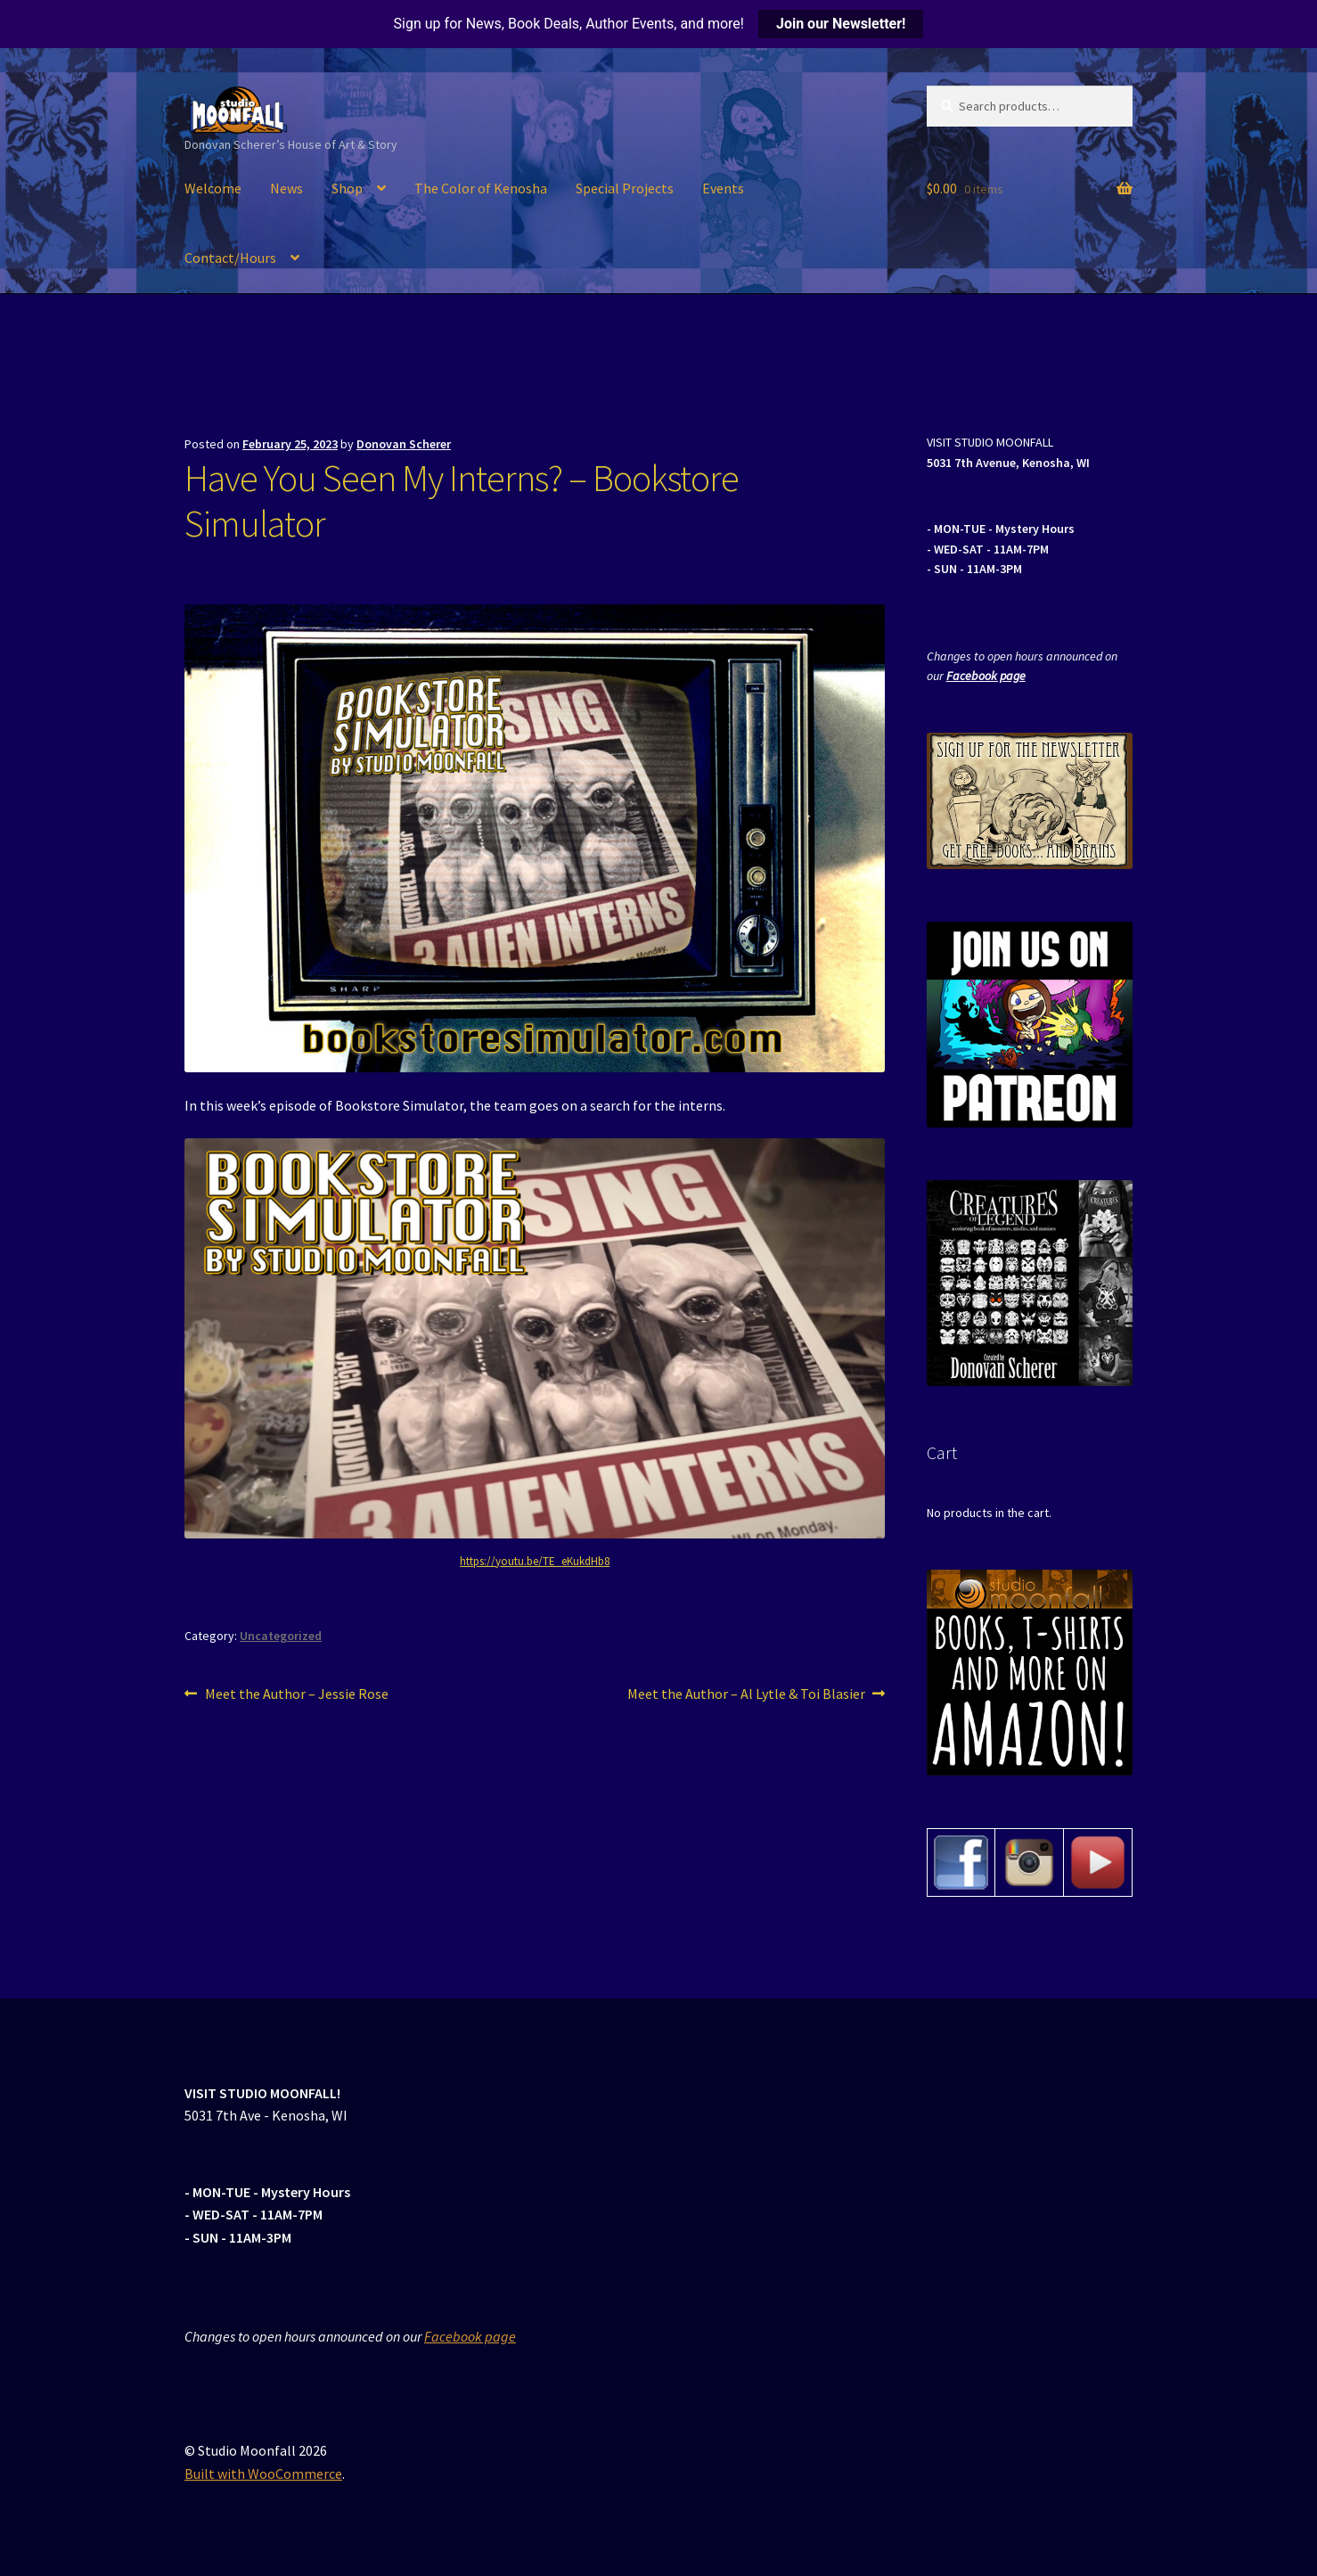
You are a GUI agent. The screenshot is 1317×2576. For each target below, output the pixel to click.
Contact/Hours (230, 258)
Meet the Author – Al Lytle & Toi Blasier (746, 1694)
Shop (347, 188)
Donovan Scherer (403, 444)
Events (723, 188)
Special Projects (625, 188)
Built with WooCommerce (263, 2473)
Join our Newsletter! (840, 23)
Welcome (212, 188)
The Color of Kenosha (480, 188)
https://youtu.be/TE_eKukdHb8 (534, 1561)
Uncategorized (281, 1636)
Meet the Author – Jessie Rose (296, 1694)
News (286, 188)
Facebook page (986, 676)
